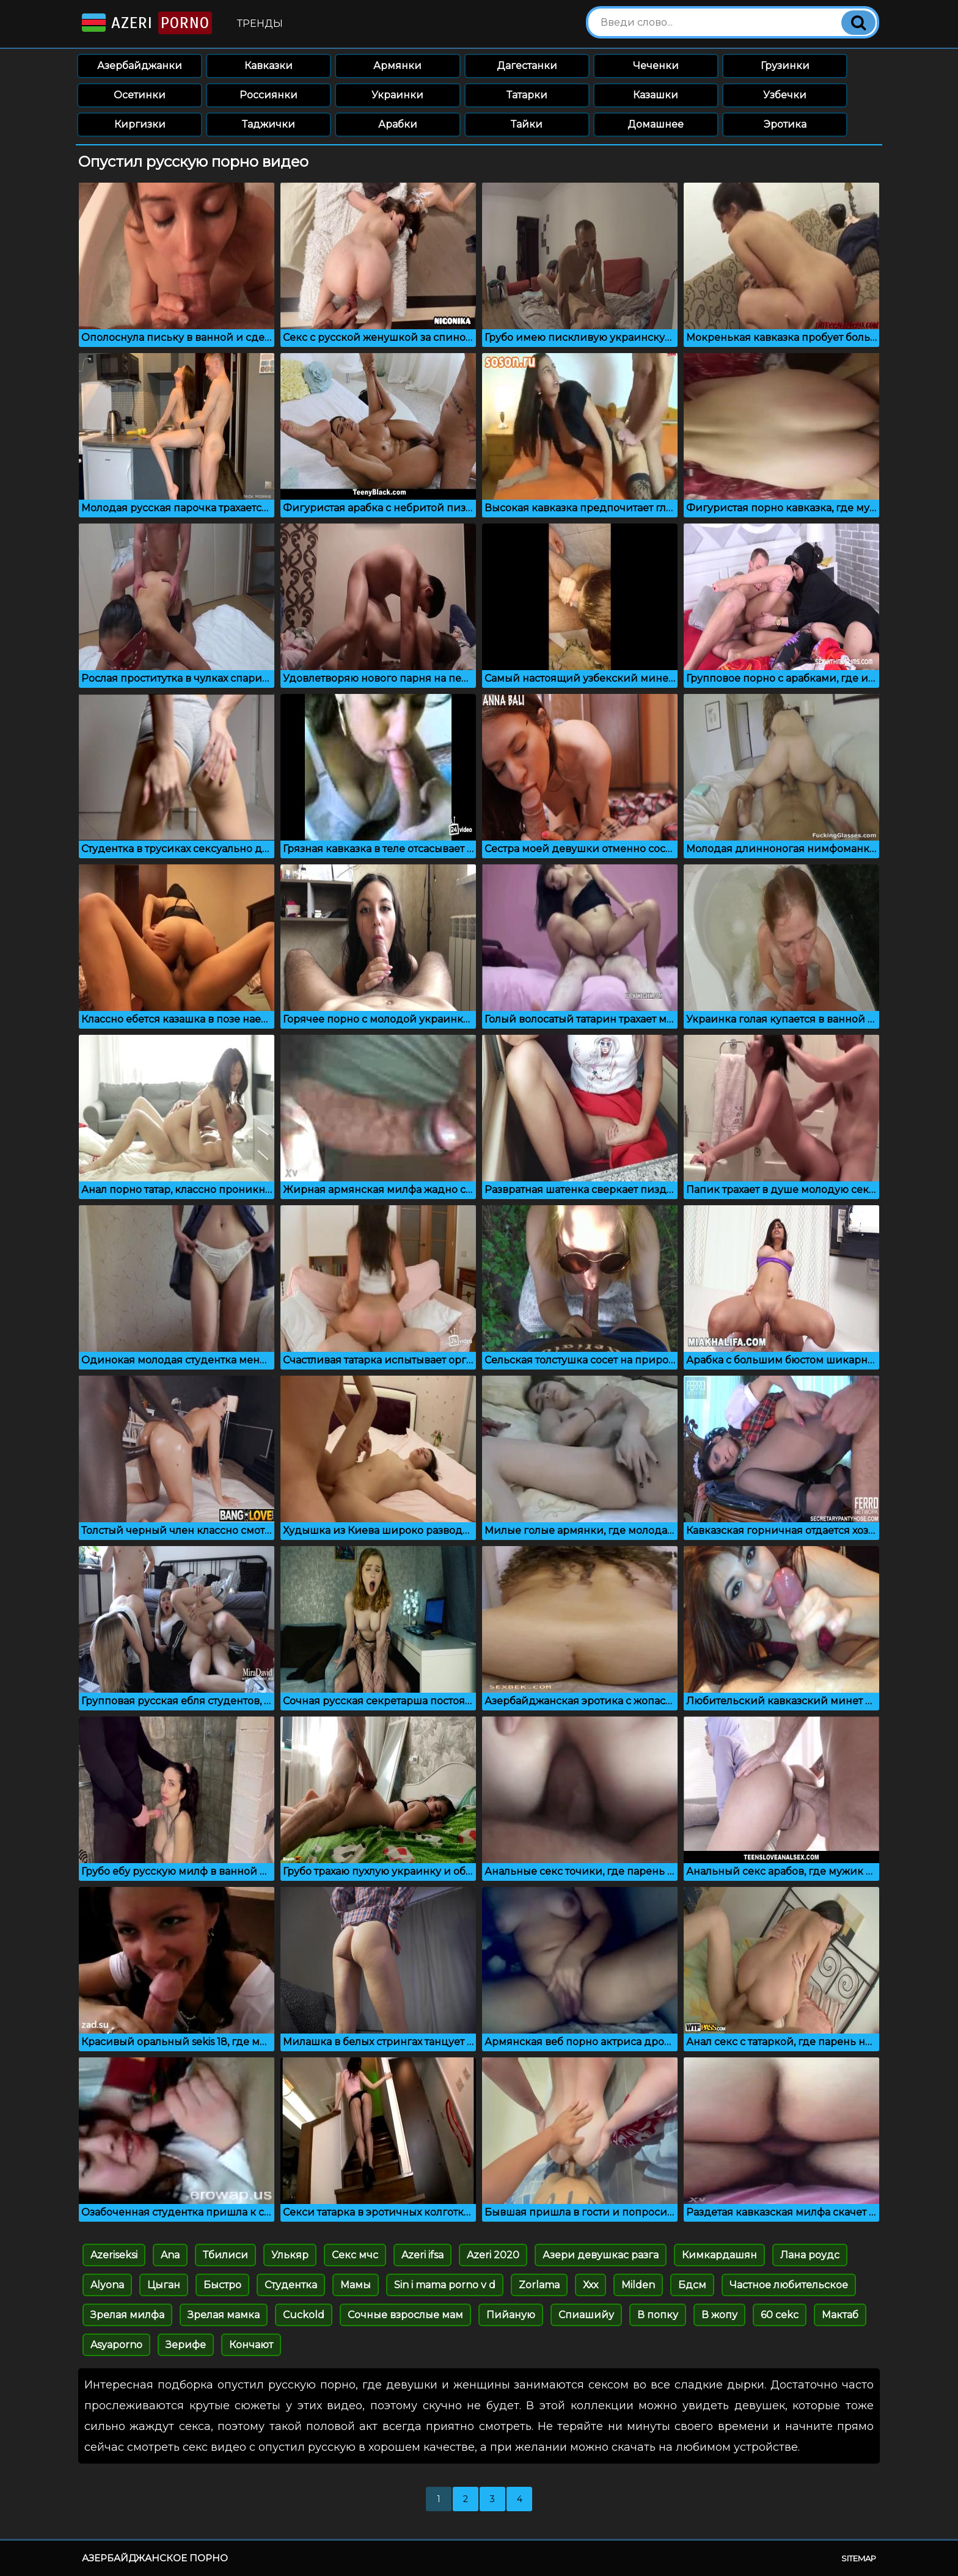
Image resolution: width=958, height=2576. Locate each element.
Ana (170, 2255)
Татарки (526, 95)
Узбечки (784, 95)
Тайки (527, 124)
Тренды (260, 23)
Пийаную (510, 2315)
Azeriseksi (113, 2255)
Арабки (397, 124)
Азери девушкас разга (601, 2255)
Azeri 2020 (493, 2255)
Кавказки (268, 65)
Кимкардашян (719, 2255)
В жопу (719, 2315)
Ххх (590, 2285)
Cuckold (303, 2315)
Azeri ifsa (422, 2255)
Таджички (268, 124)
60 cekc (780, 2315)
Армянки (397, 65)
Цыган (163, 2285)
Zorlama (539, 2285)
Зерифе (186, 2345)
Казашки (655, 95)
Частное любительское (788, 2285)
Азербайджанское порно (155, 2558)
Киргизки (140, 124)
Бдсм (692, 2285)
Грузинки (785, 65)
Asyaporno (116, 2345)
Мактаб (840, 2315)
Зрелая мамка (224, 2315)
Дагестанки (527, 65)
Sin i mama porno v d (444, 2285)
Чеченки (656, 65)
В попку (657, 2315)
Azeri (145, 23)
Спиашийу (586, 2315)
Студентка (291, 2285)
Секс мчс (355, 2255)
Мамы (355, 2285)
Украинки (397, 95)
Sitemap (858, 2558)
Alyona (107, 2285)
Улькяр (290, 2255)
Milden (638, 2285)
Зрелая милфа (127, 2315)
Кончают (251, 2345)
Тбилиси (225, 2255)
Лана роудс (809, 2255)
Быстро (222, 2285)
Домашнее (655, 124)
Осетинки (140, 95)
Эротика (785, 124)
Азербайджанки (139, 65)
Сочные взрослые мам (405, 2315)
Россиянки (269, 95)
